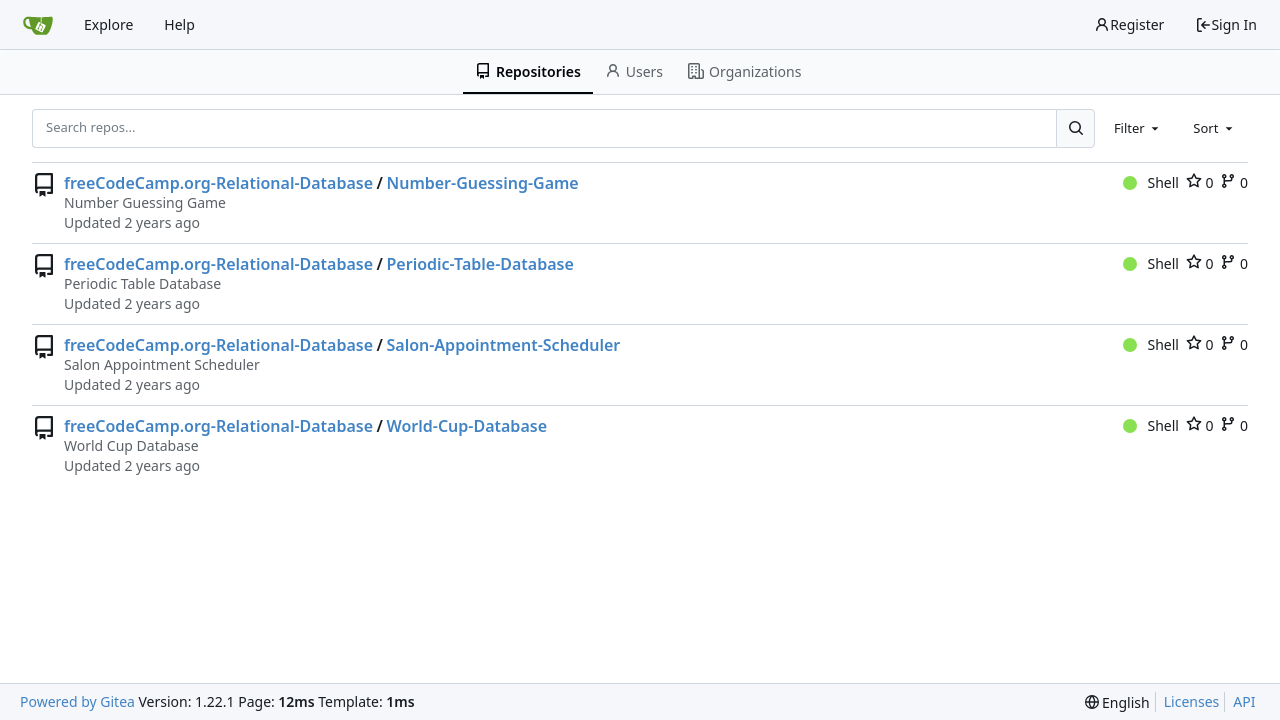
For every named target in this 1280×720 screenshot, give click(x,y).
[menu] (1117, 702)
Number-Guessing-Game (482, 183)
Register (1129, 24)
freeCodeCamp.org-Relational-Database (218, 183)
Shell (1151, 182)
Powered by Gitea (77, 701)
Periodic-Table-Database (479, 264)
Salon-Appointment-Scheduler (503, 345)
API (1244, 701)
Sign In (1226, 24)
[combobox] (1138, 128)
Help (179, 24)
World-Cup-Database (466, 426)
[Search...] (1075, 128)
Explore (108, 24)
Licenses (1192, 701)
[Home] (38, 25)
